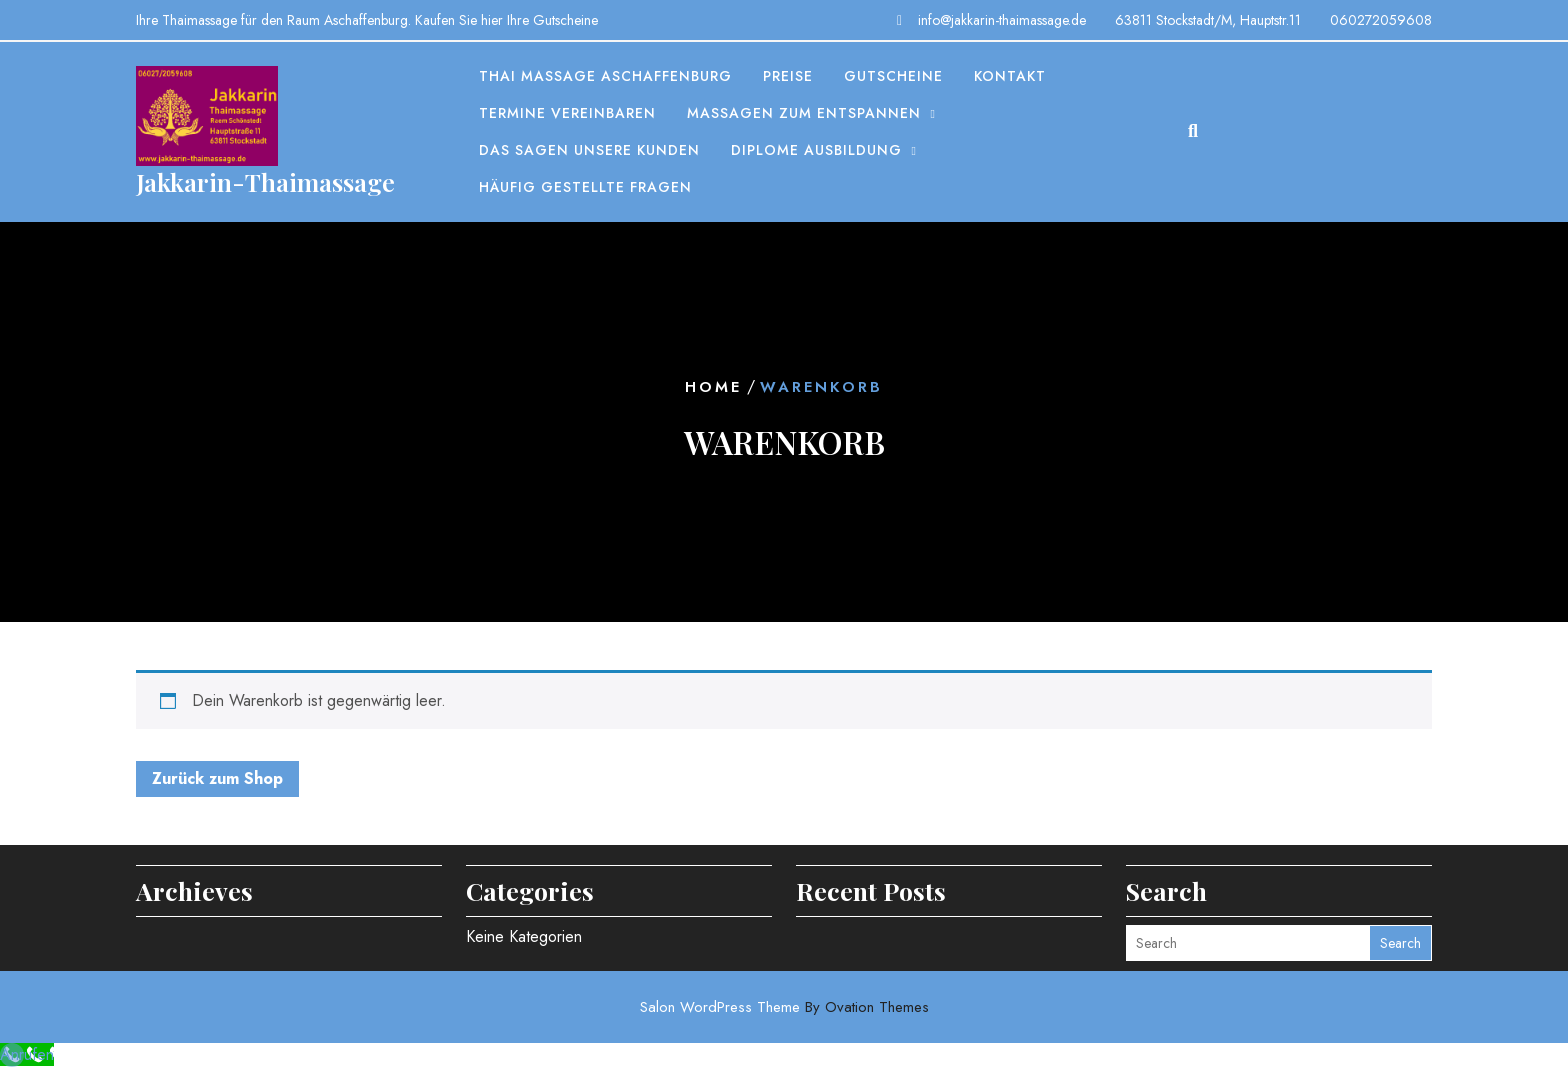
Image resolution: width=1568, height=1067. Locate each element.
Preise (788, 76)
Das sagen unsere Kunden (589, 150)
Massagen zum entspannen (804, 113)
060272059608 (1381, 20)
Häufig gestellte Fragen (585, 187)
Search (1400, 943)
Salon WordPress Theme (784, 1007)
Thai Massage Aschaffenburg (605, 76)
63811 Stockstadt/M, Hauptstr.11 (1208, 20)
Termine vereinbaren (567, 113)
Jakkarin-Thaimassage (265, 181)
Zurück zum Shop (217, 778)
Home (713, 387)
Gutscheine (893, 76)
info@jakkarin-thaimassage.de (1002, 20)
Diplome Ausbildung (816, 150)
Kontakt (1010, 76)
